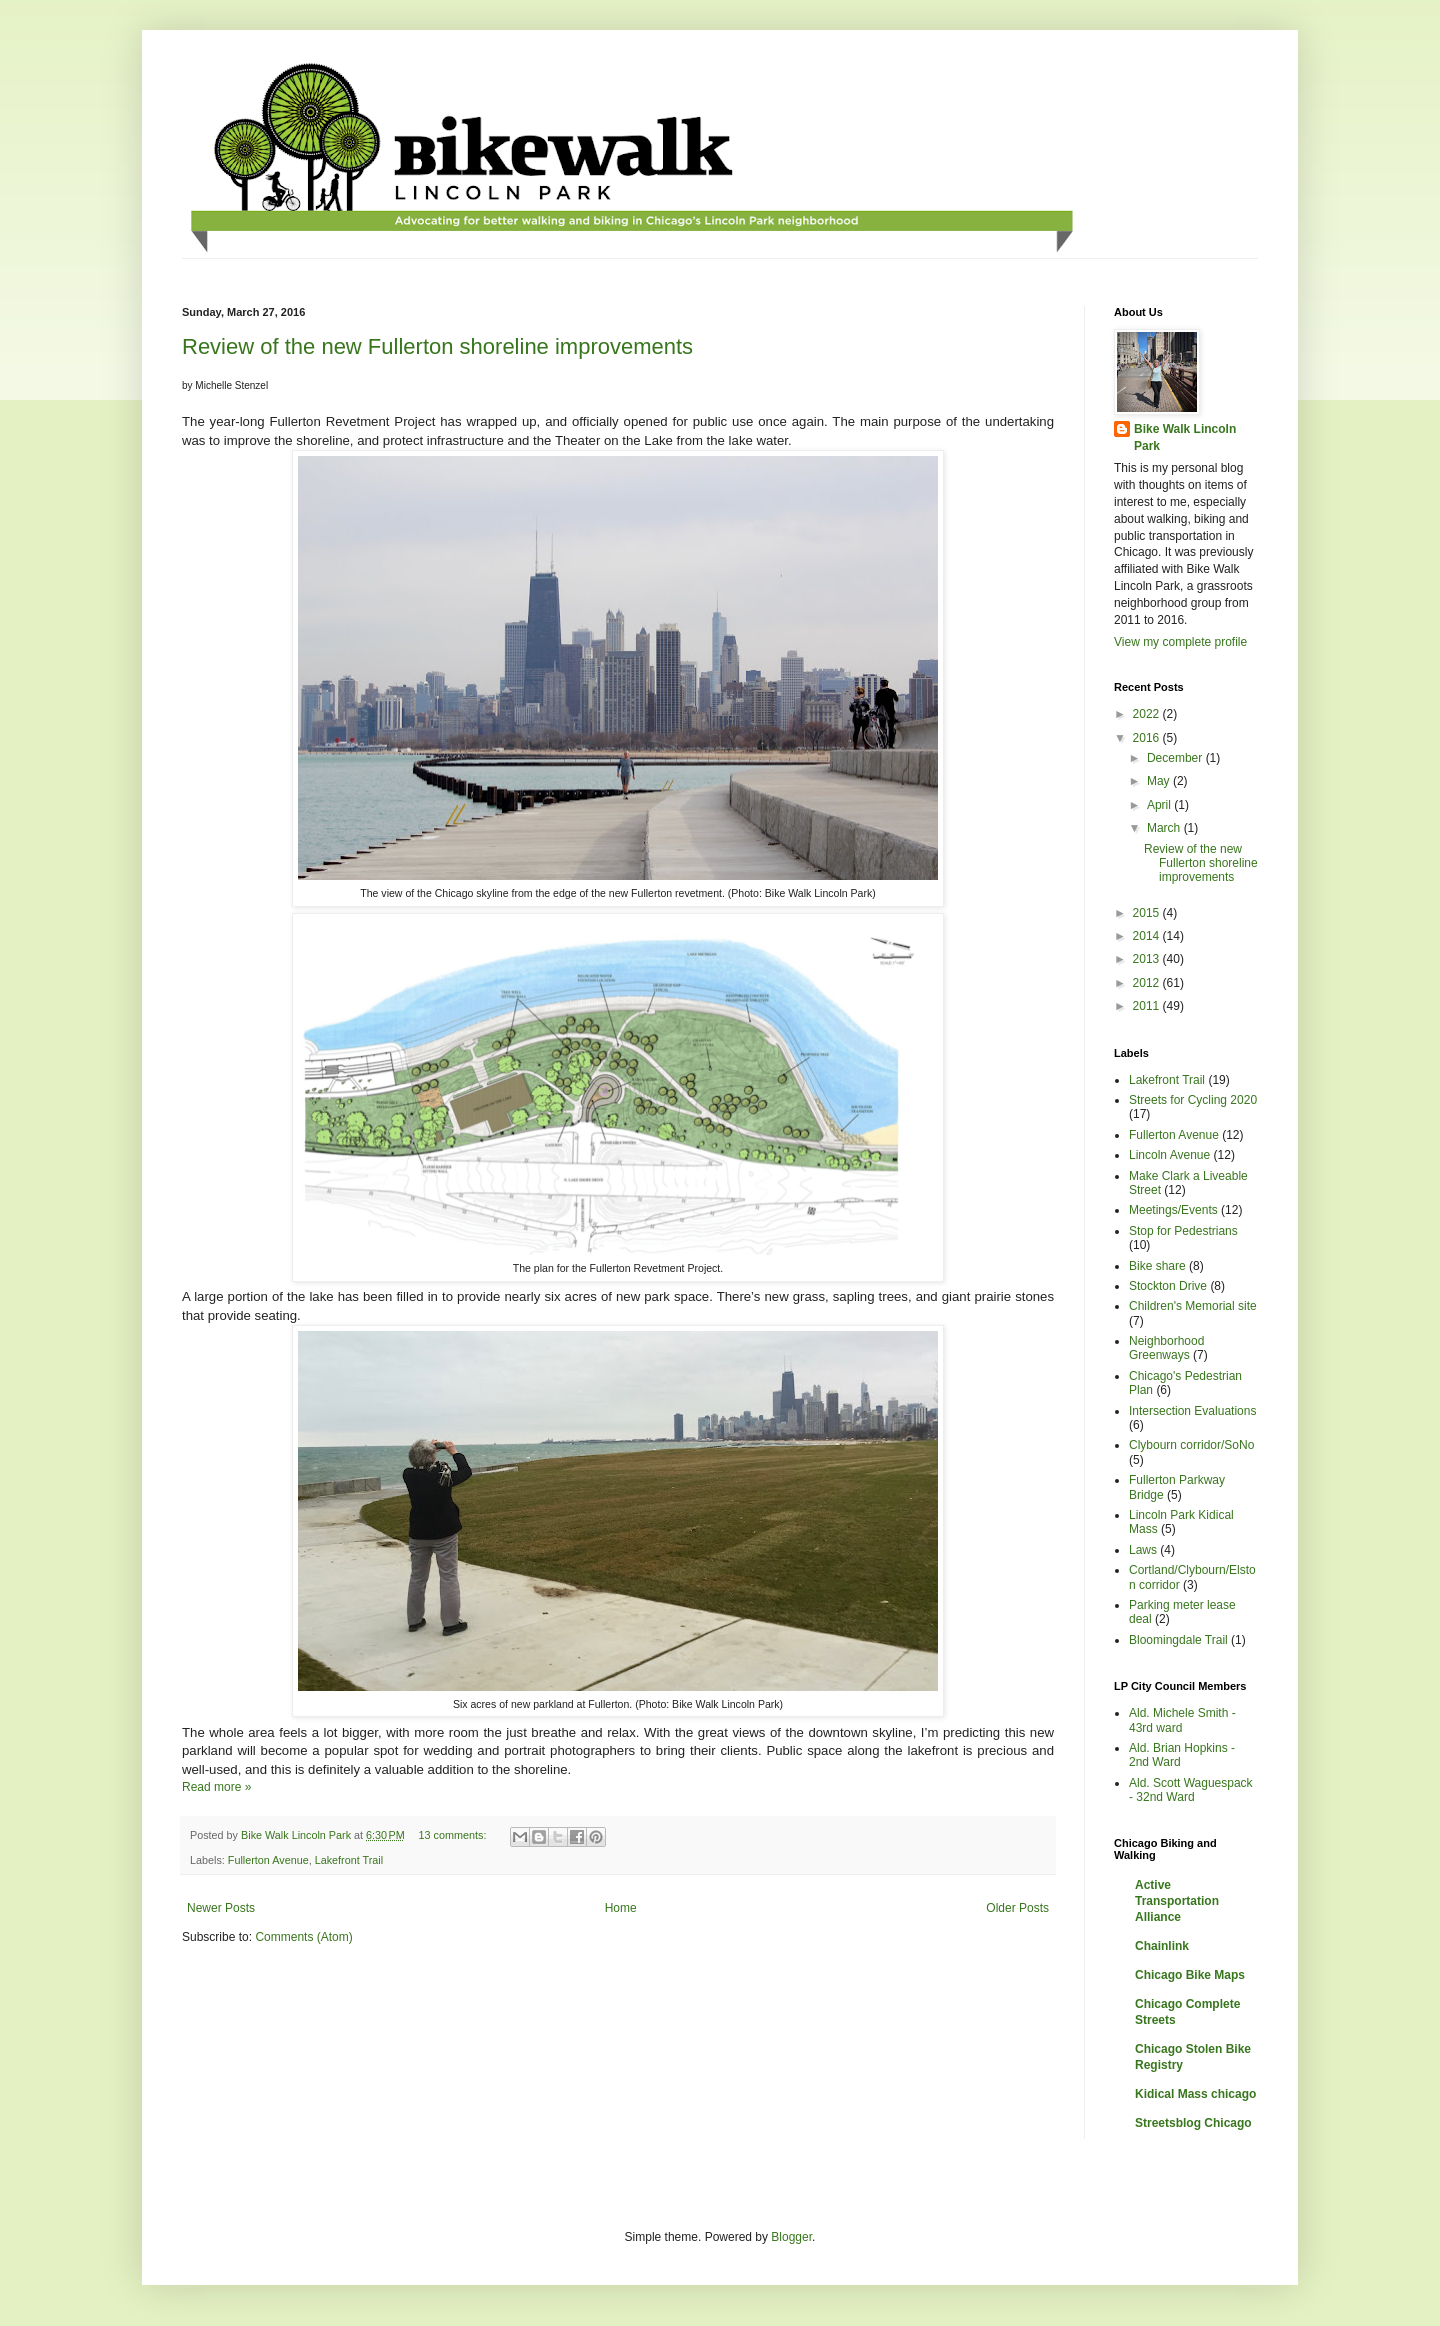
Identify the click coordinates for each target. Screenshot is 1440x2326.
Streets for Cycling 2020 (1193, 1100)
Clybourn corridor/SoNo (1191, 1445)
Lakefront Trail (349, 1860)
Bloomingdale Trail (1178, 1640)
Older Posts (1017, 1908)
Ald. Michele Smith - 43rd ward (1182, 1720)
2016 (1148, 738)
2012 (1148, 983)
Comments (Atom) (303, 1937)
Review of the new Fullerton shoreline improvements (437, 346)
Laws (1143, 1550)
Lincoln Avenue (1169, 1155)
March (1165, 828)
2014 (1148, 936)
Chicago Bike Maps (1190, 1975)
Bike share (1157, 1266)
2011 (1148, 1006)
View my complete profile (1180, 642)
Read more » (216, 1787)
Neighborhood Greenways (1166, 1348)
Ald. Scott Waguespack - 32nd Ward (1191, 1790)
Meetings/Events (1173, 1210)
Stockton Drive (1168, 1286)
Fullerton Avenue (268, 1860)
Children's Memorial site (1193, 1306)
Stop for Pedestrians (1183, 1231)
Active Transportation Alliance (1177, 1901)
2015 (1148, 913)
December (1176, 758)
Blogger (791, 2237)
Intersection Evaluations (1192, 1411)
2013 (1148, 959)
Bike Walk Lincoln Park (1185, 437)
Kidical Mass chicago (1195, 2094)
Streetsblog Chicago (1193, 2123)
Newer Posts (221, 1908)
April (1160, 805)
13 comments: (454, 1835)
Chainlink (1162, 1946)
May (1160, 781)
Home (621, 1908)
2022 (1148, 714)
